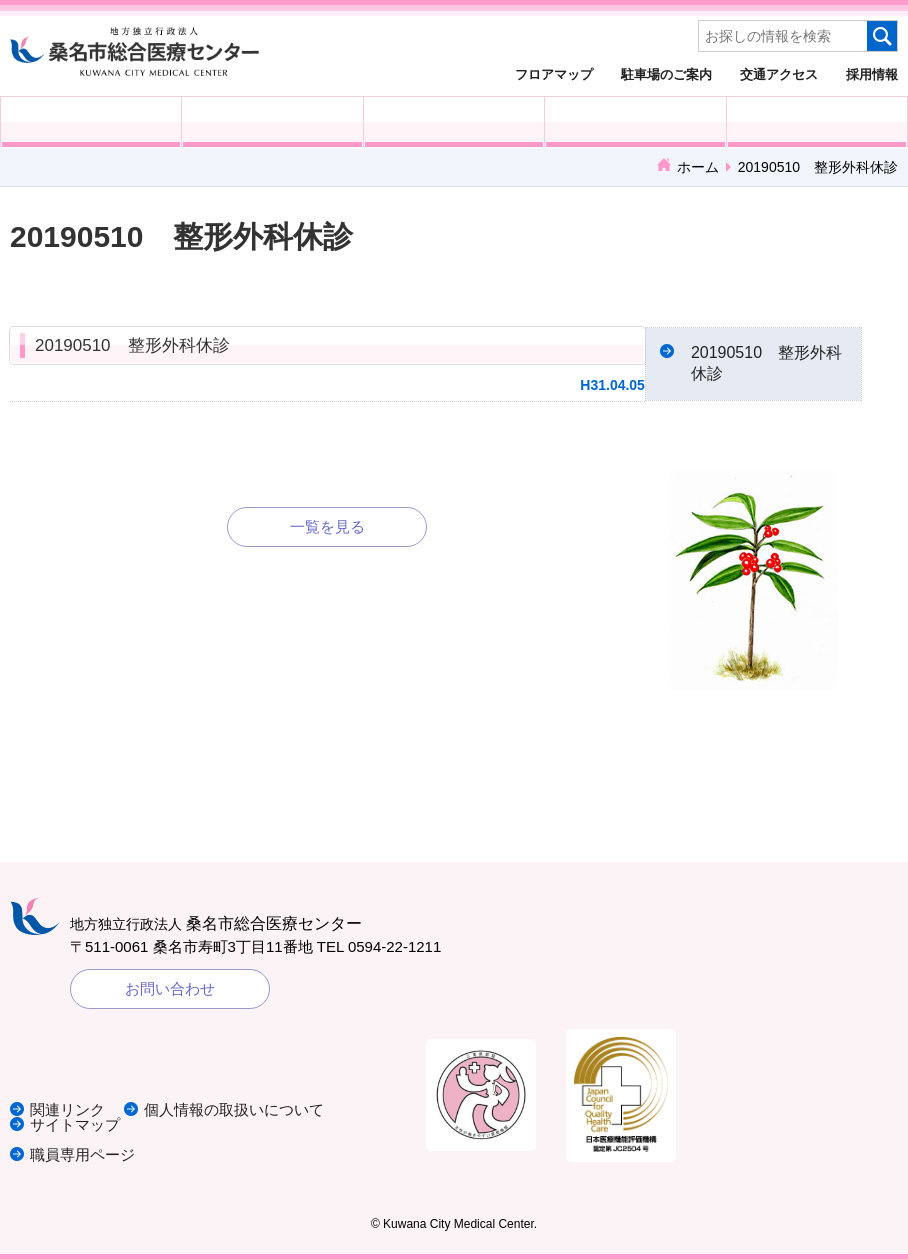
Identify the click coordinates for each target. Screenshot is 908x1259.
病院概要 (817, 122)
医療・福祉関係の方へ (454, 122)
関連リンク (67, 1109)
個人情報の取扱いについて (234, 1109)
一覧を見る (327, 526)
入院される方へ (272, 122)
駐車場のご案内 (666, 74)
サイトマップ (75, 1124)
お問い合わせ (170, 988)
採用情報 (872, 74)
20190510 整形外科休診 (132, 345)
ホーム (698, 167)
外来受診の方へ (91, 122)
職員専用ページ (82, 1154)
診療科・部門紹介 (635, 122)
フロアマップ (554, 74)
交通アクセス (779, 74)
